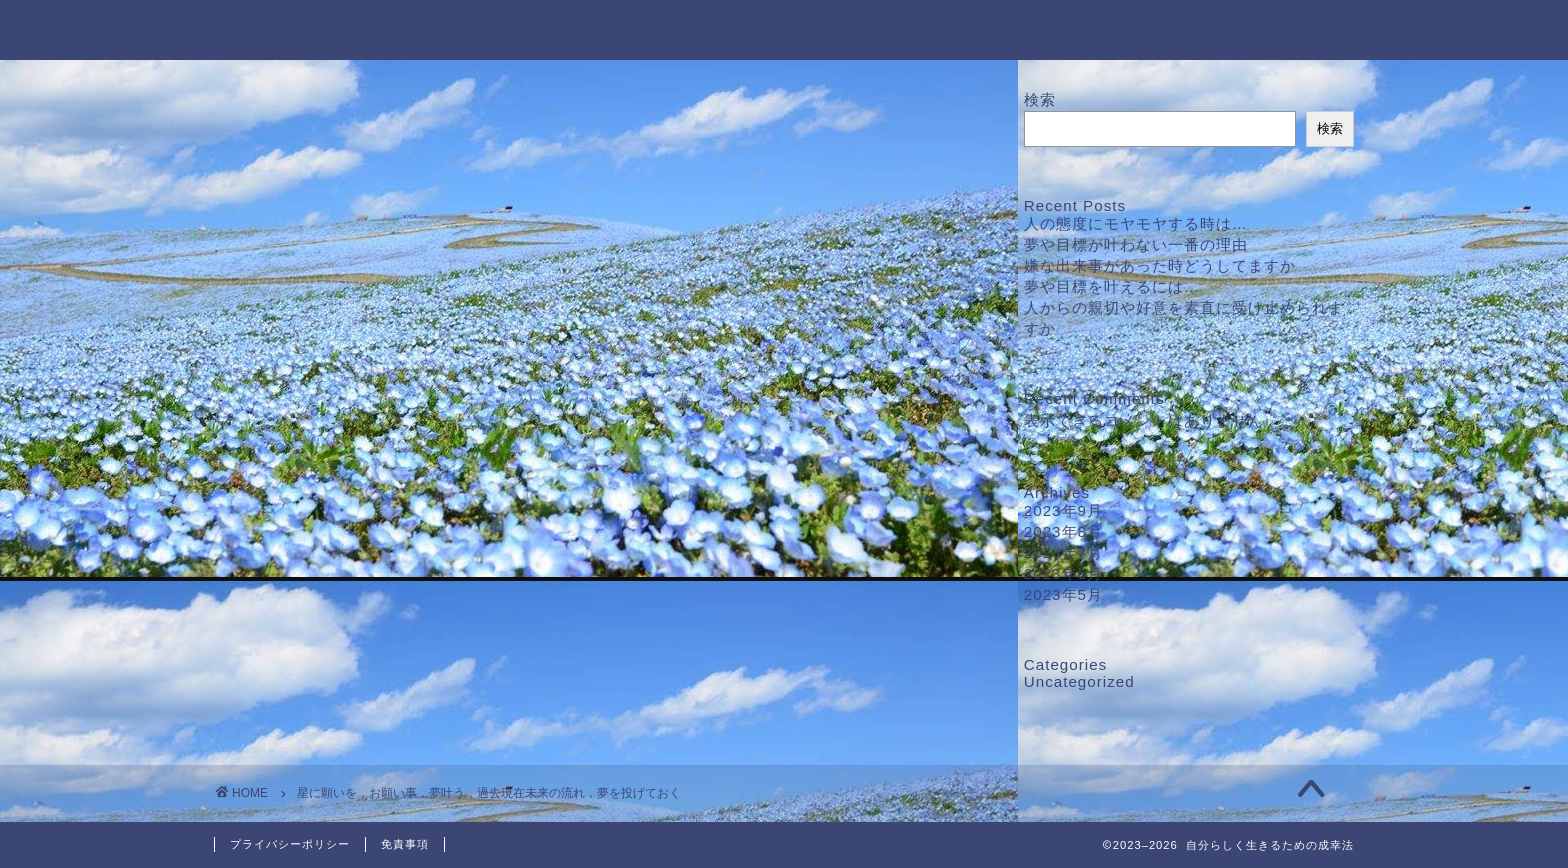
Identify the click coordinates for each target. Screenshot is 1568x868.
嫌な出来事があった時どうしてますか (1160, 265)
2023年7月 (1063, 552)
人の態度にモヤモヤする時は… (1136, 223)
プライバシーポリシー (290, 844)
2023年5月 (1063, 594)
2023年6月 (1063, 573)
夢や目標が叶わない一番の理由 (1136, 244)
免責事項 (405, 844)
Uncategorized (1079, 681)
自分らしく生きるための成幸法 (784, 28)
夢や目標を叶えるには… (1112, 286)
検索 (1040, 99)
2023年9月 (1063, 510)
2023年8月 (1063, 531)
